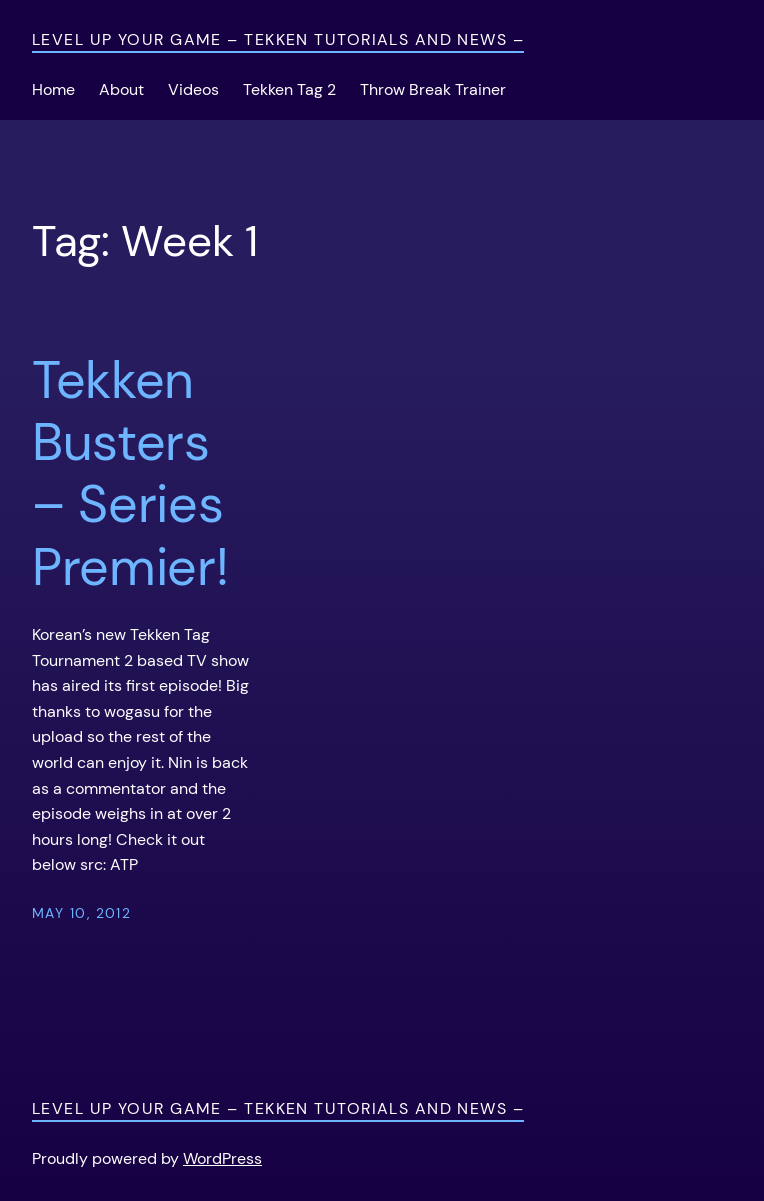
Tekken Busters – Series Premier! (130, 474)
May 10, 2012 (81, 913)
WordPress (222, 1158)
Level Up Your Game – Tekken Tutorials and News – (278, 39)
